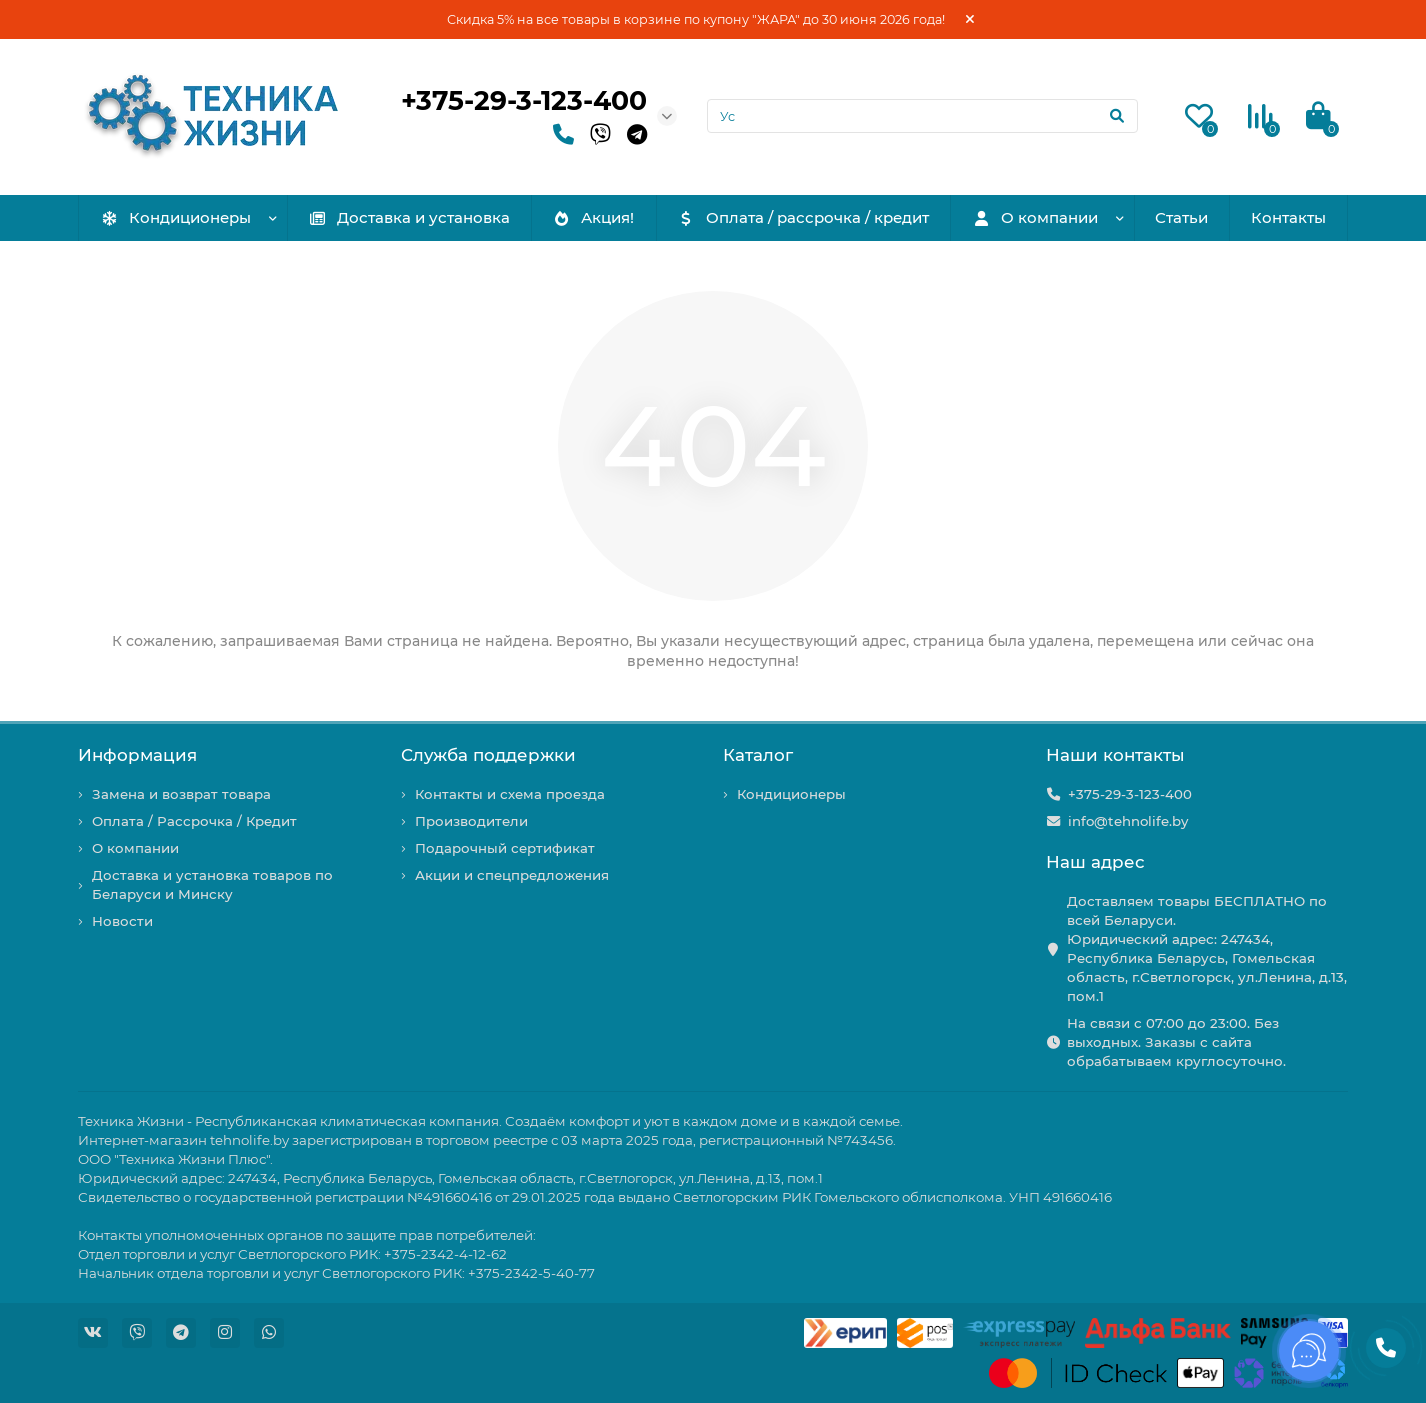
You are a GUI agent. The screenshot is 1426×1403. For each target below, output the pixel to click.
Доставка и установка (409, 217)
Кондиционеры (175, 217)
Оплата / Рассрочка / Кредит (194, 821)
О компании (1036, 217)
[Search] (923, 116)
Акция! (593, 217)
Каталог (758, 755)
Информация (137, 755)
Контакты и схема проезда (510, 794)
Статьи (1181, 217)
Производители (471, 821)
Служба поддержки (488, 755)
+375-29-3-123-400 (524, 100)
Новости (122, 921)
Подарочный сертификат (505, 848)
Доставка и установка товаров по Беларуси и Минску (212, 884)
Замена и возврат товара (181, 794)
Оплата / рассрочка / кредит (803, 217)
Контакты (1288, 217)
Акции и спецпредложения (512, 875)
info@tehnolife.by (1128, 821)
